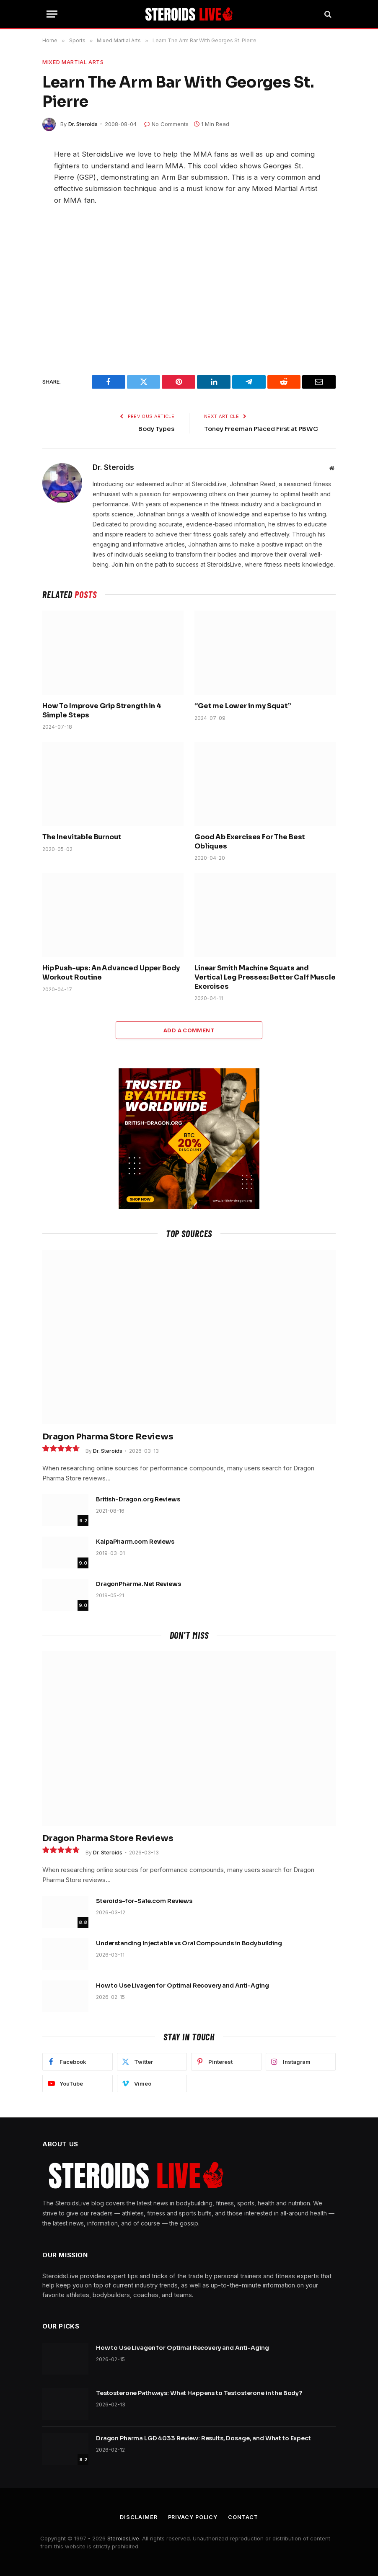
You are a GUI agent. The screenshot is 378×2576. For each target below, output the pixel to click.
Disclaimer (137, 2517)
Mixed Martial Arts (73, 62)
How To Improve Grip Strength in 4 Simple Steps (101, 710)
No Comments (166, 124)
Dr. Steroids (83, 124)
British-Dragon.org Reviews (138, 1499)
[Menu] (52, 14)
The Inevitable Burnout (81, 837)
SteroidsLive (123, 2538)
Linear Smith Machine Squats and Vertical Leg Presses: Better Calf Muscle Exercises (265, 977)
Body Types (156, 429)
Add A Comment (189, 1030)
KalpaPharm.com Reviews (135, 1541)
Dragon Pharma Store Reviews (107, 1436)
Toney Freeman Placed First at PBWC (262, 429)
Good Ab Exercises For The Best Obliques (249, 842)
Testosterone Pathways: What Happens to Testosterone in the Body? (199, 2393)
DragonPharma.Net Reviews (138, 1584)
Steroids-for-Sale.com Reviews (144, 1901)
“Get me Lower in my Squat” (242, 705)
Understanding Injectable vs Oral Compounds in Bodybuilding (189, 1943)
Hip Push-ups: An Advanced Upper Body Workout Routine (111, 973)
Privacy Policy (192, 2517)
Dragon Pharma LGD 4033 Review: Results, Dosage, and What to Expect (203, 2438)
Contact (243, 2517)
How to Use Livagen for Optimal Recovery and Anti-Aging (182, 1985)
